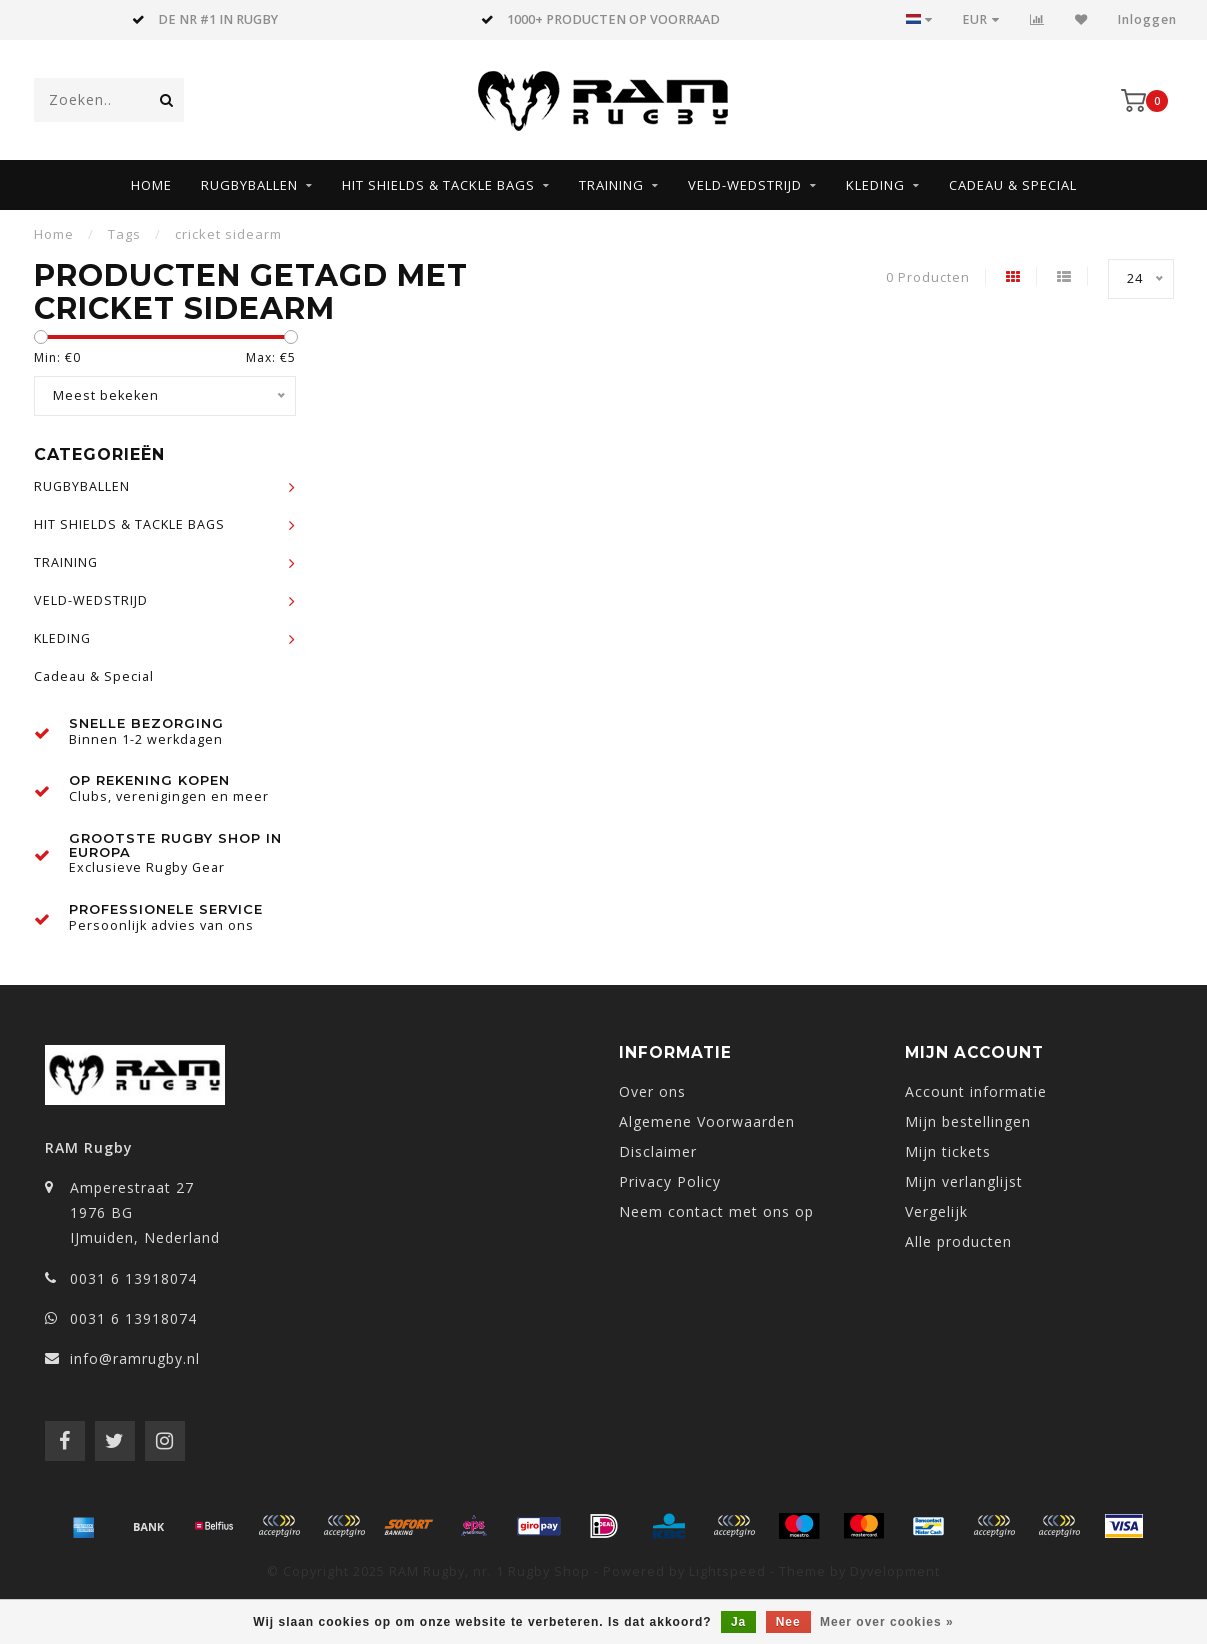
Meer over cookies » (887, 1622)
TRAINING (611, 185)
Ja (738, 1622)
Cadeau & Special (1013, 185)
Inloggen (1147, 19)
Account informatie (976, 1091)
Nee (788, 1622)
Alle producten (958, 1241)
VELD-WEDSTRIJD (745, 185)
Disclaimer (658, 1151)
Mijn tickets (948, 1151)
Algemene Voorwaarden (707, 1121)
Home (151, 185)
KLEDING (875, 185)
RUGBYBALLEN (249, 185)
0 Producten (928, 277)
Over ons (652, 1091)
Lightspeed (727, 1571)
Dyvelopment (895, 1571)
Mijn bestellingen (968, 1121)
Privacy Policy (670, 1181)
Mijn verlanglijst (964, 1181)
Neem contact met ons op (716, 1211)
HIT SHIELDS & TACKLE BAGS (438, 185)
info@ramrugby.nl (135, 1358)
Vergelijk (936, 1211)
